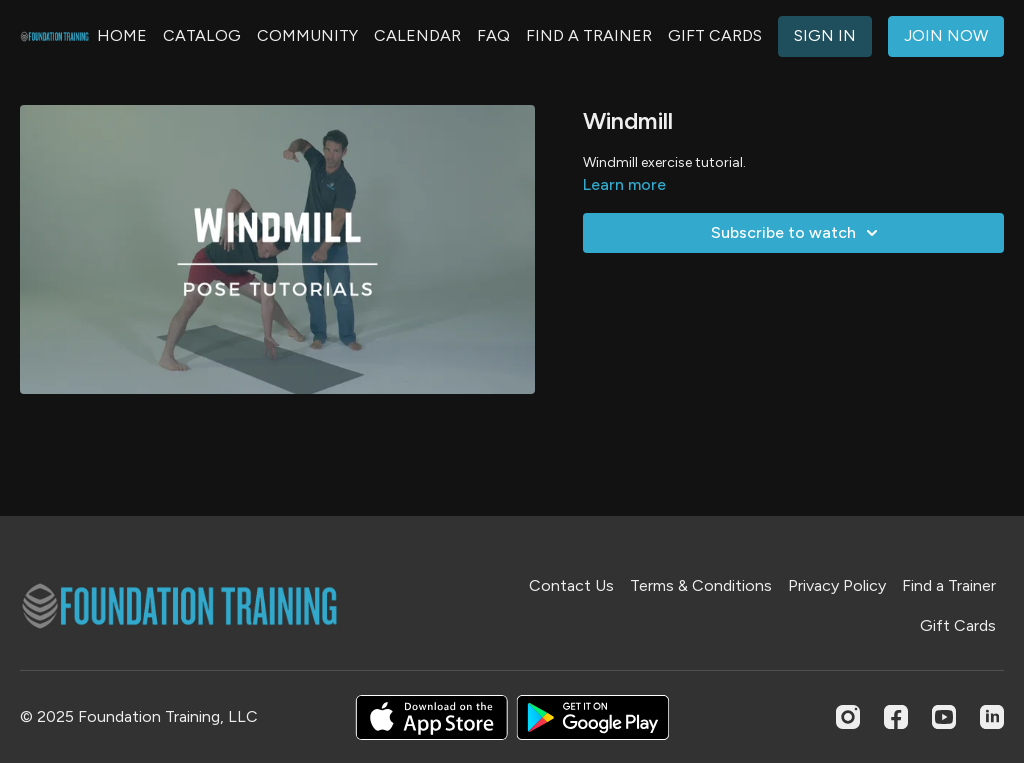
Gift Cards (958, 625)
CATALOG (202, 35)
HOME (122, 35)
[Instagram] (848, 717)
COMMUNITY (307, 35)
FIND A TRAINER (589, 35)
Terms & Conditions (701, 585)
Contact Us (571, 585)
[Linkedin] (992, 717)
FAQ (493, 35)
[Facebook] (896, 717)
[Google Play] (593, 717)
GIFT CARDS (715, 35)
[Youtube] (944, 717)
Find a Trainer (949, 585)
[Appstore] (431, 717)
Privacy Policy (837, 585)
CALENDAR (417, 35)
